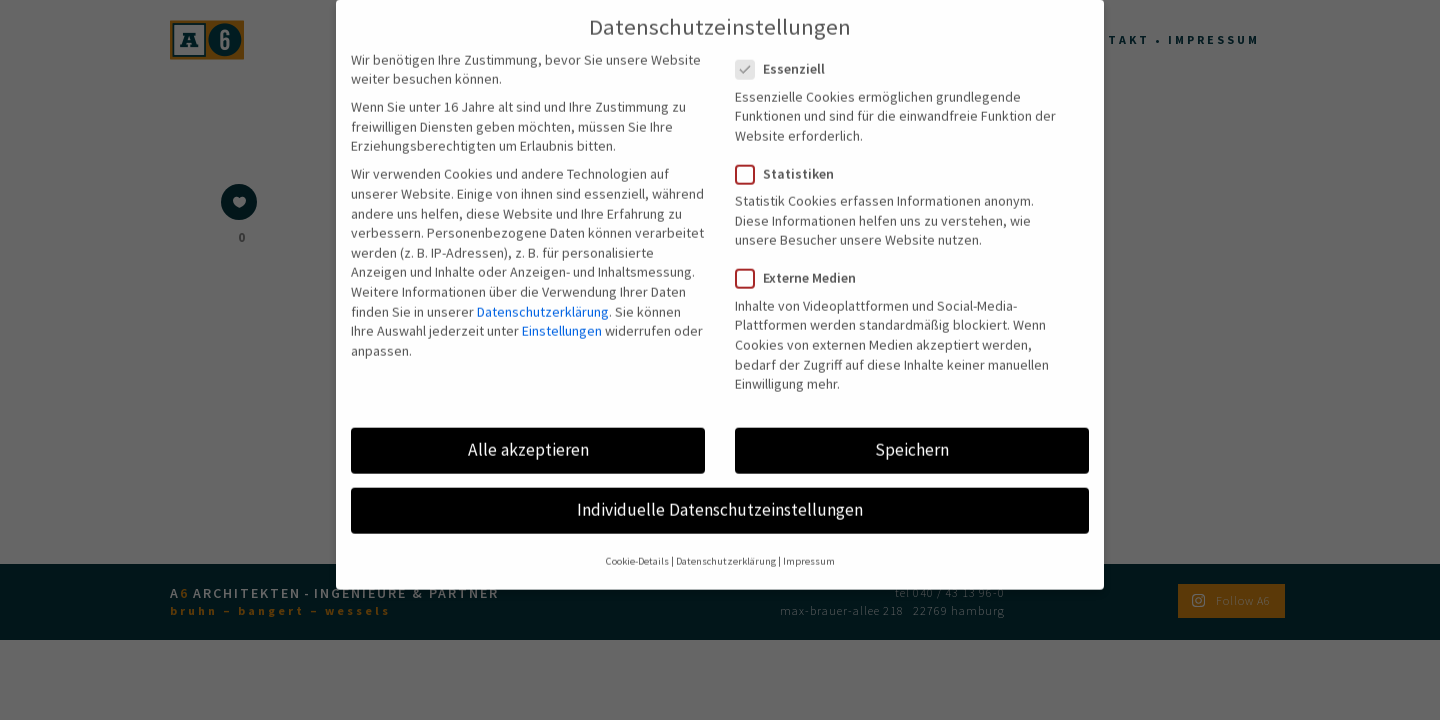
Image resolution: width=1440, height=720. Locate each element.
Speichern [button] (912, 423)
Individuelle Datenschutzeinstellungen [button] (720, 483)
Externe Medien (804, 252)
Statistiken (793, 147)
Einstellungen (562, 304)
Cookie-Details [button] (637, 534)
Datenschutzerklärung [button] (726, 534)
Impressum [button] (809, 534)
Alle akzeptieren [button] (528, 423)
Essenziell (788, 42)
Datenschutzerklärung (543, 285)
